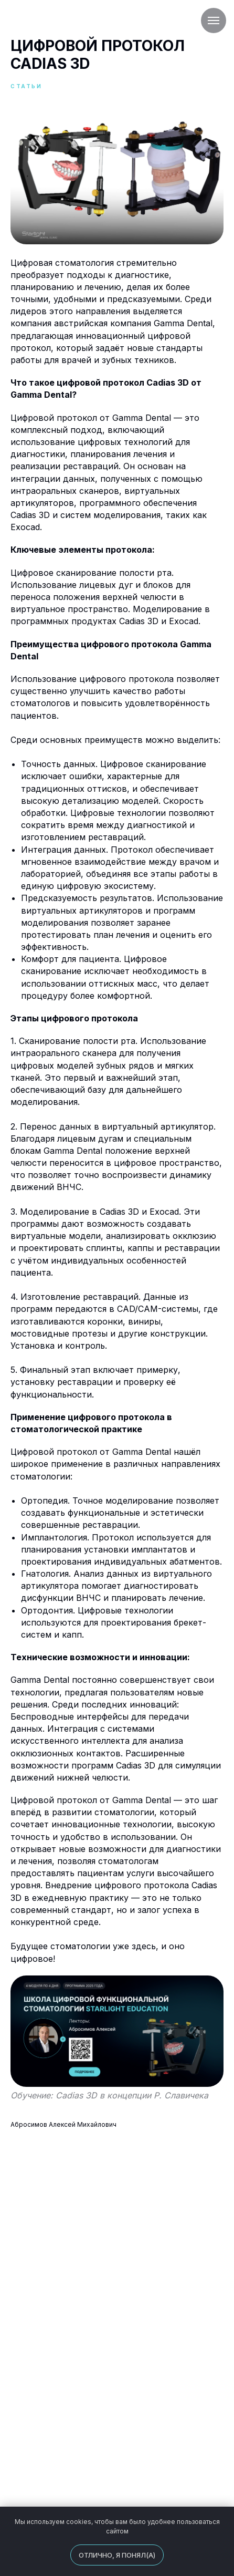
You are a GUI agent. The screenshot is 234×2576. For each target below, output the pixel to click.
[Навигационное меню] (213, 20)
